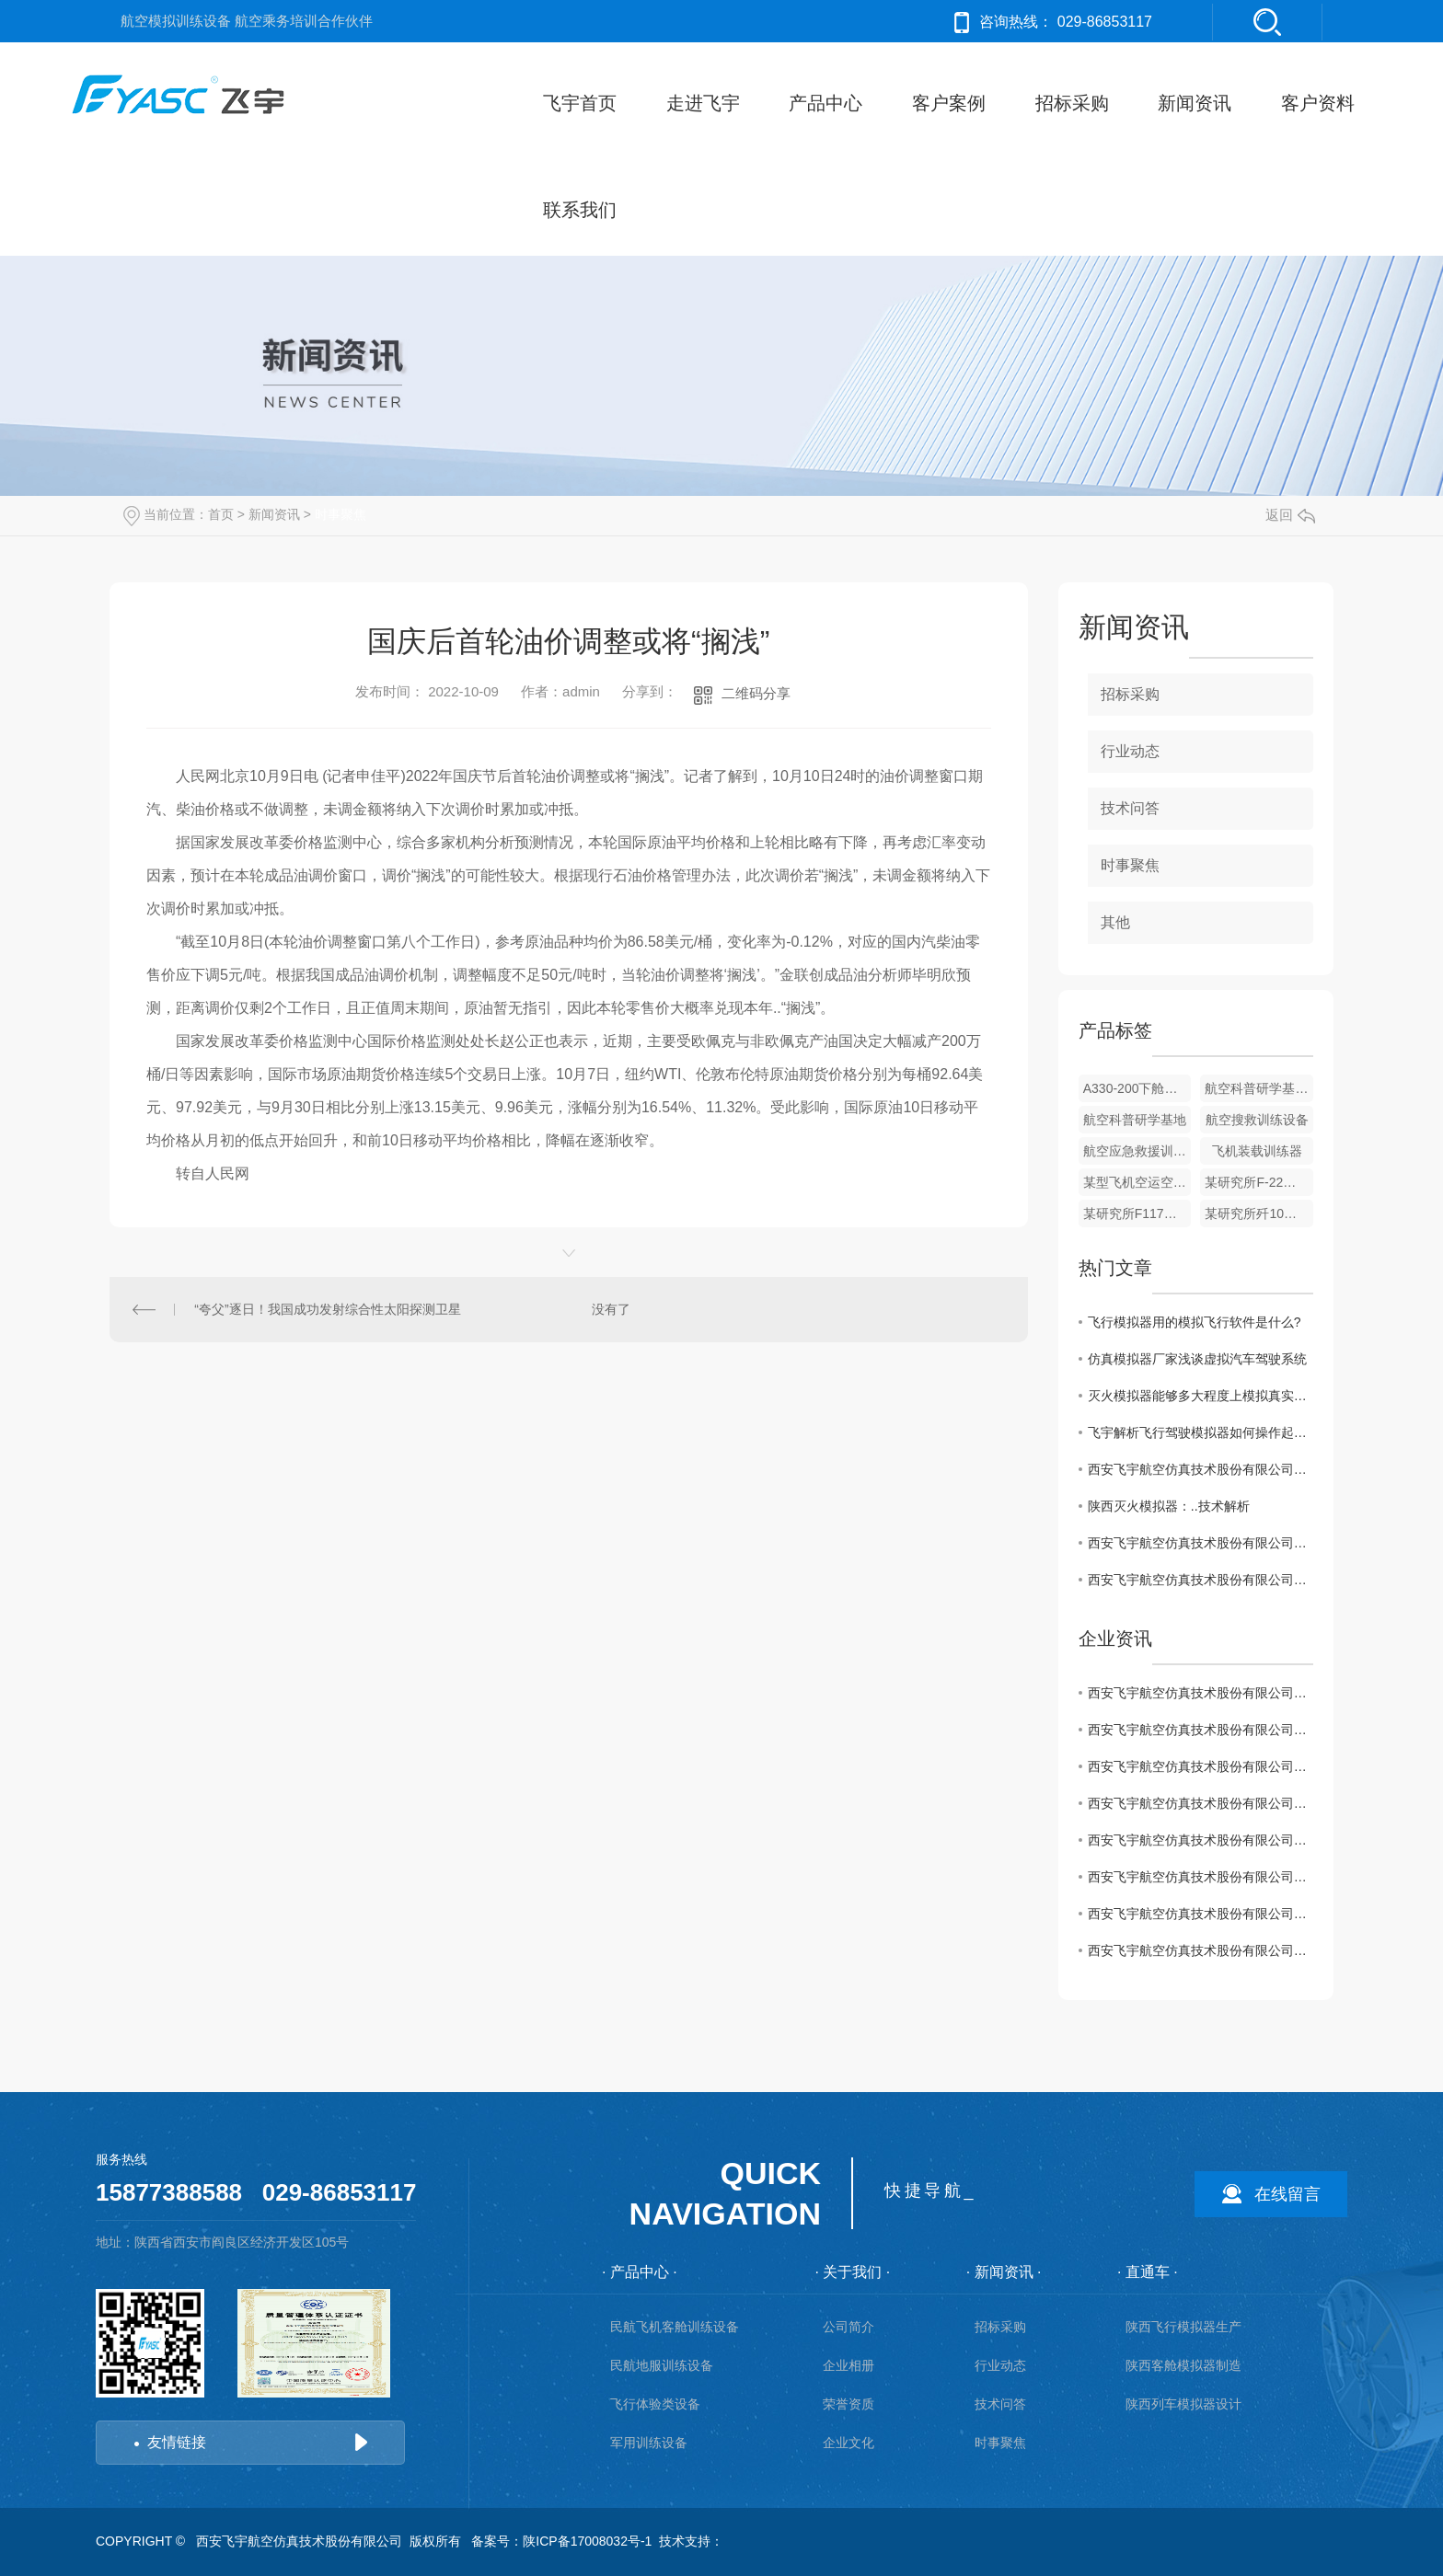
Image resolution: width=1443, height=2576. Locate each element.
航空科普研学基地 (1134, 1119)
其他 (1115, 922)
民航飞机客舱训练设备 (674, 2326)
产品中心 (825, 103)
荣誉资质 (848, 2404)
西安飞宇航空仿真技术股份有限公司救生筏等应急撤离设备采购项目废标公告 (1200, 1579)
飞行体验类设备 (655, 2404)
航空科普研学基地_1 (1259, 1088)
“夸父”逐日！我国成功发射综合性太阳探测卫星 (327, 1309)
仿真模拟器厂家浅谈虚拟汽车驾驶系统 (1197, 1358)
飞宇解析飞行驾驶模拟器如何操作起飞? (1200, 1432)
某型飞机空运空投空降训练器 (1137, 1182)
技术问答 (1130, 808)
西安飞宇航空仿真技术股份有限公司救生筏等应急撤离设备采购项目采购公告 (1200, 1876)
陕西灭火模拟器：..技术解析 (1169, 1506)
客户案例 (949, 103)
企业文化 (848, 2442)
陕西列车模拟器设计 (1183, 2404)
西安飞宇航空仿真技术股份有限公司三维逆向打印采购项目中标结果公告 (1200, 1950)
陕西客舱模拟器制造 (1183, 2365)
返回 (1290, 515)
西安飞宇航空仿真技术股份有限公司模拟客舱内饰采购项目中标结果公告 (1200, 1840)
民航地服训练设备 (661, 2365)
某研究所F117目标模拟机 (1137, 1213)
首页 (221, 514)
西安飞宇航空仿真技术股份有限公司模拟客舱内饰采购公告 (1200, 1803)
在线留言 (1287, 2194)
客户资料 (1318, 103)
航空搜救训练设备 (1257, 1119)
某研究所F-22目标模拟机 (1259, 1182)
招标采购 (1072, 103)
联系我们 (580, 210)
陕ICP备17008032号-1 (587, 2541)
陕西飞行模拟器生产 (1183, 2326)
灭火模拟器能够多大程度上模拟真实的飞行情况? (1200, 1395)
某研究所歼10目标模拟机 (1259, 1213)
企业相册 (848, 2365)
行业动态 (1130, 751)
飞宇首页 (580, 103)
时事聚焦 (340, 514)
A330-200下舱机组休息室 (1137, 1088)
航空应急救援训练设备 (1137, 1151)
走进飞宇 (703, 103)
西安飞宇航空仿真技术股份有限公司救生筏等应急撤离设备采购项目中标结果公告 (1200, 1469)
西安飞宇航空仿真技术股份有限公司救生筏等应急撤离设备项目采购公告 (1200, 1542)
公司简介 (848, 2326)
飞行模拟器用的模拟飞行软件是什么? (1194, 1322)
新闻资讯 (1194, 103)
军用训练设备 (648, 2442)
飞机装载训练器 (1257, 1151)
